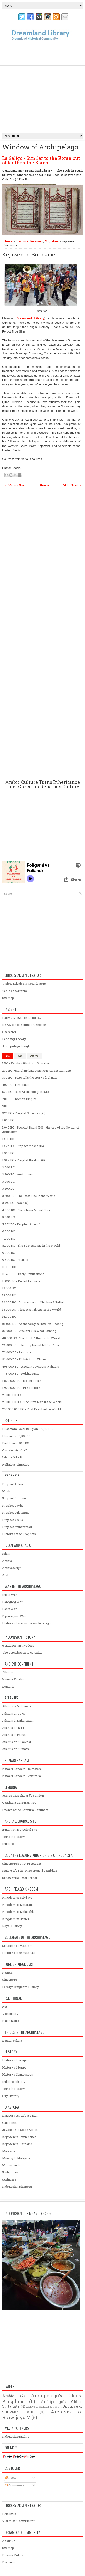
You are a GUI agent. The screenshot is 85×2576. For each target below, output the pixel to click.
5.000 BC (8, 1217)
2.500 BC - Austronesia (18, 1174)
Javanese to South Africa (20, 2130)
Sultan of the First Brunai (19, 1878)
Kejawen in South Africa (19, 2137)
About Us (8, 2541)
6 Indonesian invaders (18, 1645)
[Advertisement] (42, 85)
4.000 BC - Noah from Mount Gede (26, 1210)
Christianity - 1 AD (14, 1450)
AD (20, 1055)
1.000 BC (8, 1120)
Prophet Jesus (12, 1520)
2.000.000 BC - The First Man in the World (32, 1402)
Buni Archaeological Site (19, 1829)
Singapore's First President (21, 1864)
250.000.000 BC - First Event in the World (31, 1409)
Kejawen (36, 241)
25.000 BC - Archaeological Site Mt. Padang (32, 1324)
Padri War (9, 1609)
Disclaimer (10, 2562)
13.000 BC (9, 1295)
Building (8, 1844)
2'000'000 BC (11, 1395)
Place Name (11, 2021)
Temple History (13, 1837)
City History (10, 2096)
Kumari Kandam (14, 1679)
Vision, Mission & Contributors (24, 984)
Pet (4, 2006)
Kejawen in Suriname (28, 254)
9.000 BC (8, 1253)
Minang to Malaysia (16, 2158)
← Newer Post (15, 485)
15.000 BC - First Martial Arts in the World (31, 1310)
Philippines (10, 2172)
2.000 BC (8, 1167)
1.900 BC (8, 1153)
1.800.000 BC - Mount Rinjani (22, 1381)
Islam (6, 1554)
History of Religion (15, 2060)
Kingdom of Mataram (17, 1905)
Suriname (9, 2180)
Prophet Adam (12, 1484)
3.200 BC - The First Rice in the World (28, 1196)
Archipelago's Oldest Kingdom (42, 2398)
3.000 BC (8, 1182)
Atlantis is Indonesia (16, 1706)
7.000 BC (8, 1238)
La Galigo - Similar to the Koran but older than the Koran (41, 160)
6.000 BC (8, 1231)
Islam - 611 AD (12, 1457)
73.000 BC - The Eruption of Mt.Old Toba (30, 1345)
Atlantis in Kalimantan (17, 1720)
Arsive (34, 1055)
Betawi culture (12, 2040)
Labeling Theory (14, 1039)
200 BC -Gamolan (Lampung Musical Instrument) (36, 1070)
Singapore (9, 1980)
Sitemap (8, 998)
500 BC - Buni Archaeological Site (26, 1092)
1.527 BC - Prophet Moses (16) (23, 1146)
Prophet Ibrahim (14, 1498)
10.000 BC (9, 1267)
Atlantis (7, 1672)
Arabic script (11, 1568)
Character (9, 1032)
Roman (7, 1973)
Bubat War (9, 1595)
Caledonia (9, 2123)
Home (8, 241)
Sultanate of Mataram (17, 1946)
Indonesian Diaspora (17, 2187)
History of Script (14, 2067)
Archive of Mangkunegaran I (42, 2406)
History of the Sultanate (19, 1953)
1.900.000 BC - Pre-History (21, 1388)
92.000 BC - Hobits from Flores (24, 1359)
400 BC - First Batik (16, 1085)
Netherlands (11, 2165)
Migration (52, 241)
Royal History (12, 1926)
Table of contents (14, 991)
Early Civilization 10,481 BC (21, 1018)
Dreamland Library (30, 318)
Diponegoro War (14, 1616)
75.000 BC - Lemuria (16, 1352)
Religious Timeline (15, 1464)
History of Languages (17, 2074)
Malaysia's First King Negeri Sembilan (29, 1871)
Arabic (7, 1561)
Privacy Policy (12, 2555)
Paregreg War (12, 1602)
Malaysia (8, 2151)
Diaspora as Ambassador (20, 2115)
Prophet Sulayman (15, 1512)
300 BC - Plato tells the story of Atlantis (29, 1077)
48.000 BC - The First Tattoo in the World (31, 1338)
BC (8, 1055)
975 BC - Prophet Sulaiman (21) (23, 1113)
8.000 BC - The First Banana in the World (31, 1245)
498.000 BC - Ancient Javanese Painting (30, 1366)
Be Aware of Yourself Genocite (24, 1025)
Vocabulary (10, 2014)
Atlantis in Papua (14, 1735)
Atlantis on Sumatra (16, 1749)
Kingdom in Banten (16, 1919)
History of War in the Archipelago (26, 1623)
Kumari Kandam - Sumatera (22, 1769)
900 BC (7, 1106)
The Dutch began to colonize (22, 1652)
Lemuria (8, 1687)
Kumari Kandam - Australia (21, 1776)
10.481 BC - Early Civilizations (23, 1274)
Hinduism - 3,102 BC (16, 1436)
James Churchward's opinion (23, 1796)
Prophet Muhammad (17, 1527)
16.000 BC (9, 1317)
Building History (14, 2082)
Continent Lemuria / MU (19, 1803)
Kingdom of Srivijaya (17, 1897)
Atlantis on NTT (13, 1728)
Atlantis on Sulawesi (16, 1742)
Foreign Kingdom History (20, 1987)
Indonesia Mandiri (15, 2436)
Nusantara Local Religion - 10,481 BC (27, 1429)
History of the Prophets (19, 1534)
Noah (6, 1491)
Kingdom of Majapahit (18, 1912)
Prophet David (12, 1505)
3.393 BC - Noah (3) (15, 1203)
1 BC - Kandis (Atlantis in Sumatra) (26, 1063)
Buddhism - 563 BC (15, 1443)
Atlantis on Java (13, 1713)
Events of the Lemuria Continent (25, 1810)
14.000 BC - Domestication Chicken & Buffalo (34, 1302)
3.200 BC (8, 1189)
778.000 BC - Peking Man (20, 1373)
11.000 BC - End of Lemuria (21, 1281)
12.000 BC (9, 1288)
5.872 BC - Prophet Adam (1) (21, 1224)
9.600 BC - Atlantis (15, 1260)
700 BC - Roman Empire (19, 1099)
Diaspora (21, 241)
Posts (10, 2478)
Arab (5, 1575)
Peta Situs (9, 2514)
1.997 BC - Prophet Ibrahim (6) (23, 1160)
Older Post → (72, 485)
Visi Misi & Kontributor (18, 2521)
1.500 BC (8, 1139)
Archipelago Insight (16, 1046)
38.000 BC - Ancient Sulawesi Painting (29, 1331)
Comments (14, 2485)
